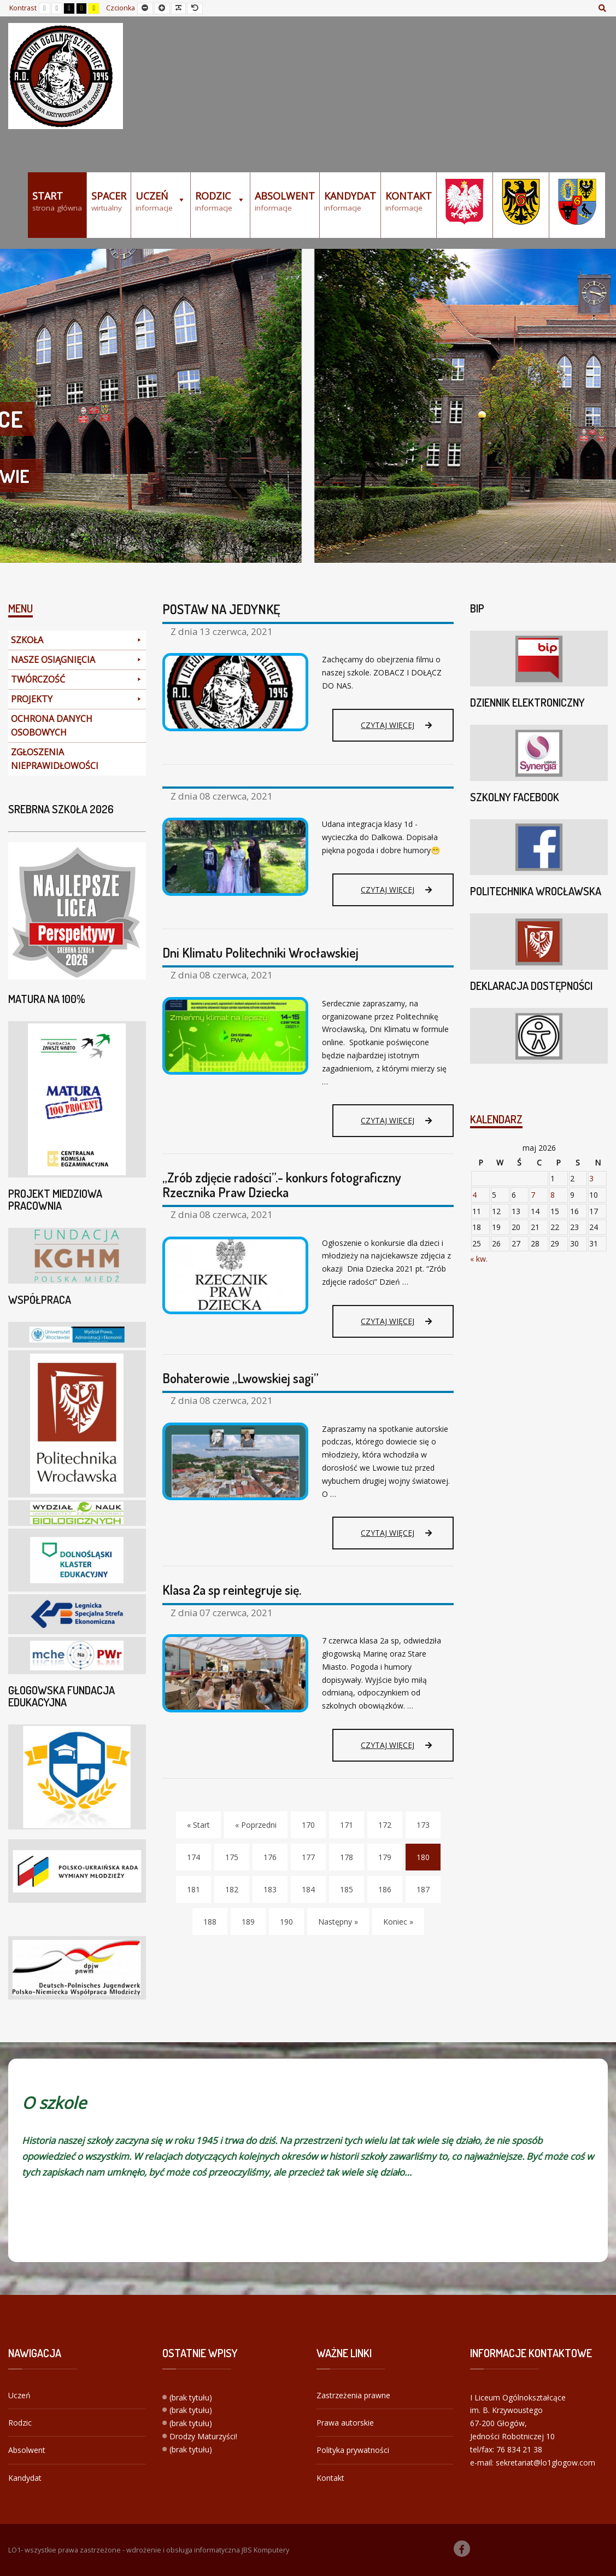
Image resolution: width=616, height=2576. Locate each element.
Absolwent (26, 2450)
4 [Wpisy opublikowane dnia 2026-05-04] (474, 1195)
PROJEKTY (77, 699)
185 (346, 1889)
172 (384, 1825)
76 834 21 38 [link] (519, 2449)
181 (193, 1889)
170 (308, 1825)
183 (270, 1889)
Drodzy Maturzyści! (203, 2436)
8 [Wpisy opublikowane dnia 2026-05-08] (552, 1195)
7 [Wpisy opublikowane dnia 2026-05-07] (533, 1195)
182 (231, 1889)
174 (193, 1857)
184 (308, 1889)
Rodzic (20, 2422)
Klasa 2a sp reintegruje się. (231, 1589)
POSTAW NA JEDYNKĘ (221, 609)
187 (423, 1889)
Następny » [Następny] (338, 1921)
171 (346, 1825)
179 (384, 1857)
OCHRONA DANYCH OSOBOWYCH (51, 725)
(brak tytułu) (190, 2397)
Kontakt (330, 2478)
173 (423, 1825)
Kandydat (25, 2478)
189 (248, 1921)
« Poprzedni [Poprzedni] (256, 1825)
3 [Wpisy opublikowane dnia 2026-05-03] (591, 1178)
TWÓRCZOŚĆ (77, 679)
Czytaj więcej (396, 730)
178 (346, 1857)
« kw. (479, 1259)
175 (231, 1857)
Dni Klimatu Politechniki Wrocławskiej (260, 952)
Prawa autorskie (345, 2422)
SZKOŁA (77, 640)
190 (286, 1921)
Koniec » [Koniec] (398, 1921)
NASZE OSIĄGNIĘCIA (77, 660)
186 (384, 1889)
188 (209, 1921)
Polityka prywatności (352, 2450)
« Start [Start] (198, 1825)
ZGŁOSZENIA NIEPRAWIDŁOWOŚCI (54, 759)
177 (308, 1857)
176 (270, 1857)
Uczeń (19, 2395)
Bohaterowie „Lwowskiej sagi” (240, 1377)
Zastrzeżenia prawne (353, 2395)
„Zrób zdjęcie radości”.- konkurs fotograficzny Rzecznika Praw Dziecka (281, 1184)
